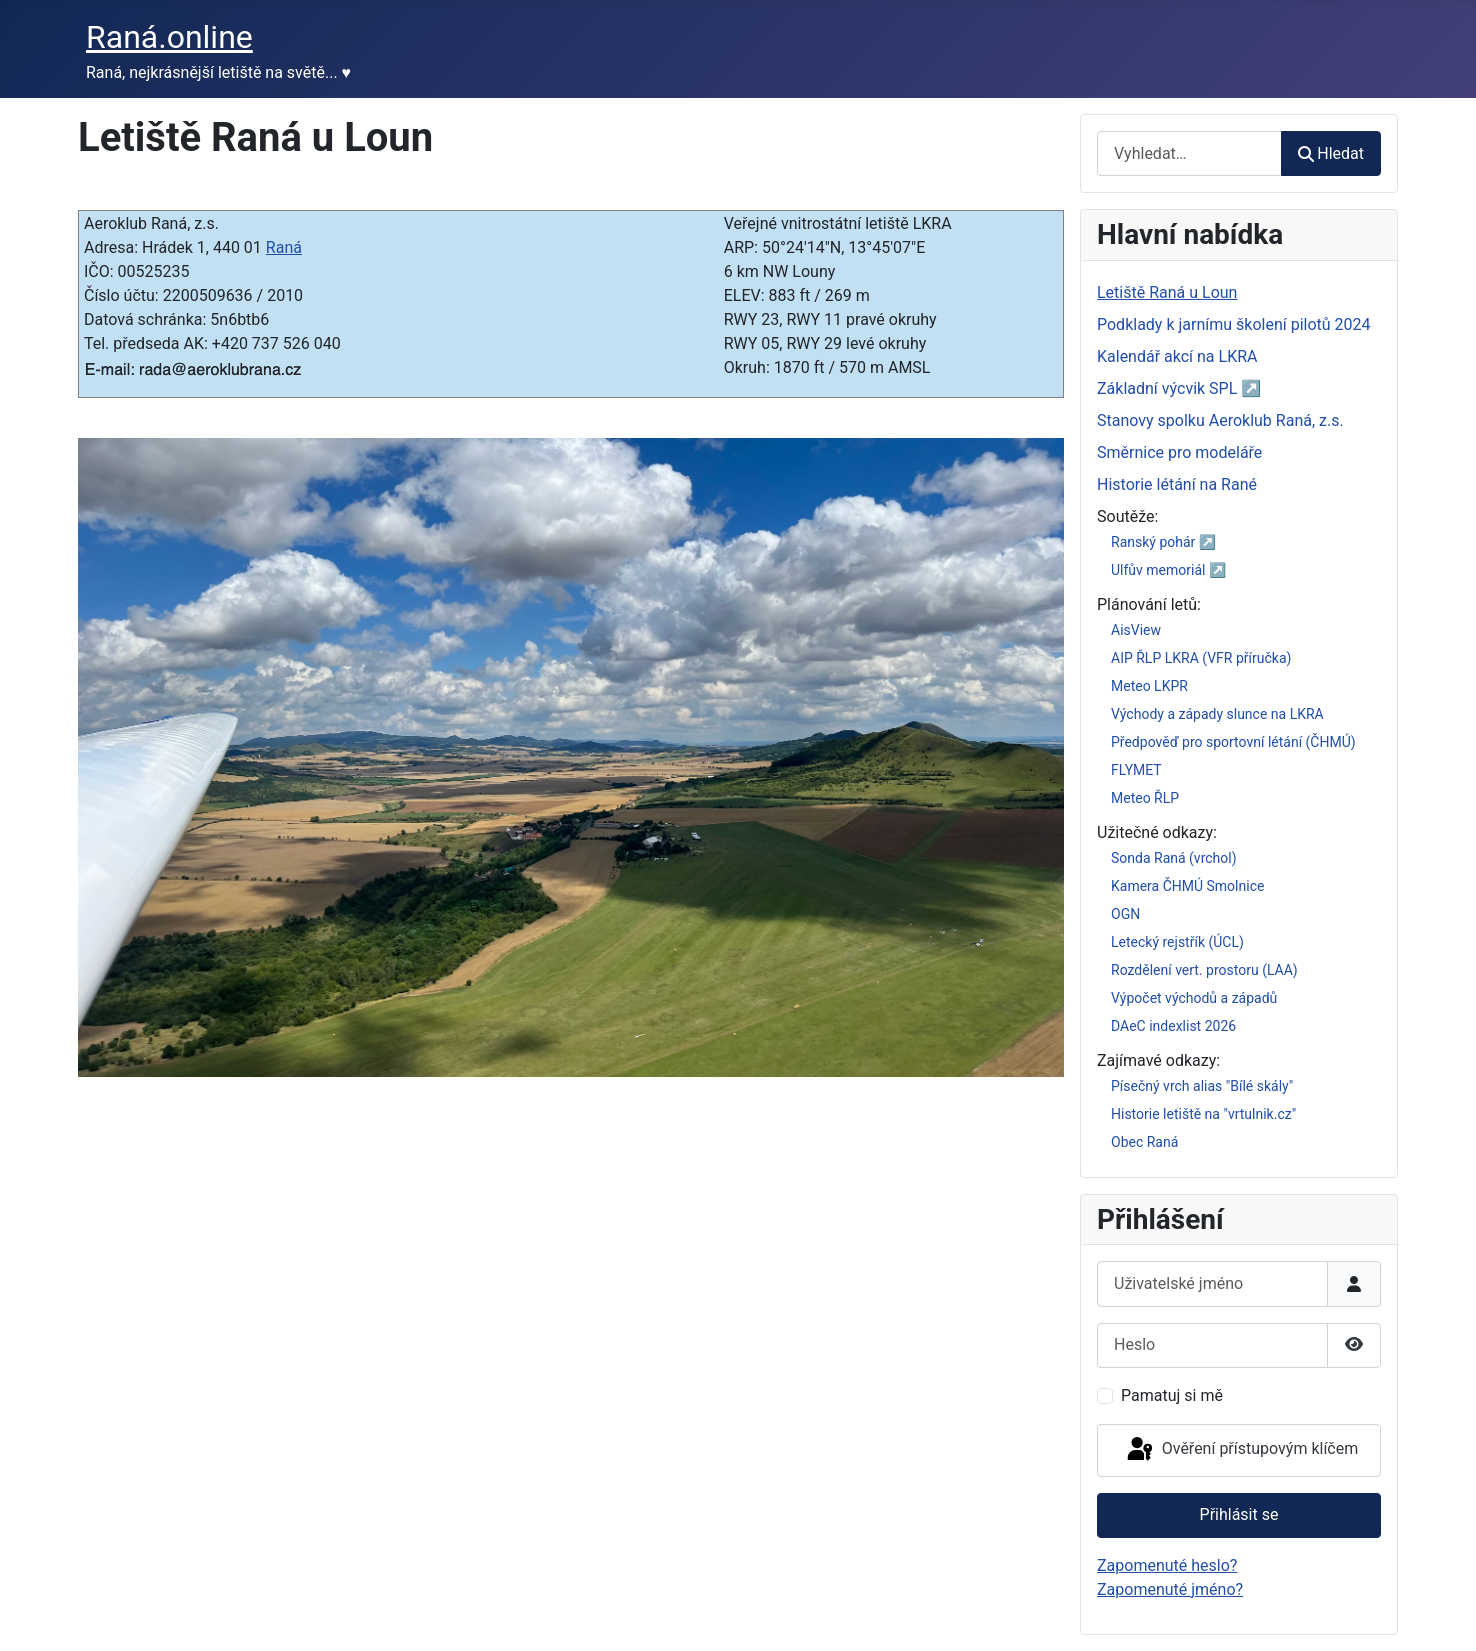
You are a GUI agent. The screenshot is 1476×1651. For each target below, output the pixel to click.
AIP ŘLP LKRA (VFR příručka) (1201, 658)
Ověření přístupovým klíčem (1241, 1450)
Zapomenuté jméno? (1170, 1589)
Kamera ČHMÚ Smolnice (1187, 886)
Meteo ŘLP (1145, 798)
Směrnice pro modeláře (1179, 452)
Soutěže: (1127, 516)
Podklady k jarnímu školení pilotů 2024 (1234, 324)
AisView (1136, 630)
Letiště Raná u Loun (1167, 292)
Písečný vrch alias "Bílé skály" (1202, 1086)
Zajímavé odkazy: (1158, 1060)
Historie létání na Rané (1177, 484)
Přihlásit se (1239, 1514)
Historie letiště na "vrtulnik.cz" (1203, 1114)
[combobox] (1189, 153)
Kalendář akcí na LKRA (1177, 356)
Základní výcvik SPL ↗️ (1179, 388)
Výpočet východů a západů (1194, 998)
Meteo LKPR (1149, 686)
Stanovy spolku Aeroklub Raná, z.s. (1220, 420)
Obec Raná (1144, 1142)
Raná (284, 247)
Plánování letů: (1149, 604)
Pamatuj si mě (1172, 1395)
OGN (1125, 914)
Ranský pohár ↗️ (1163, 542)
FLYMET (1136, 770)
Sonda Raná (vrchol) (1174, 858)
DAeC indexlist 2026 (1173, 1026)
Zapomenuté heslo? (1167, 1565)
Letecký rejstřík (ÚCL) (1177, 942)
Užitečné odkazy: (1157, 832)
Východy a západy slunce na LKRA (1217, 714)
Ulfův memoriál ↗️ (1168, 570)
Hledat (1331, 153)
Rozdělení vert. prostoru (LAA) (1204, 970)
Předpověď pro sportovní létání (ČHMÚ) (1233, 742)
